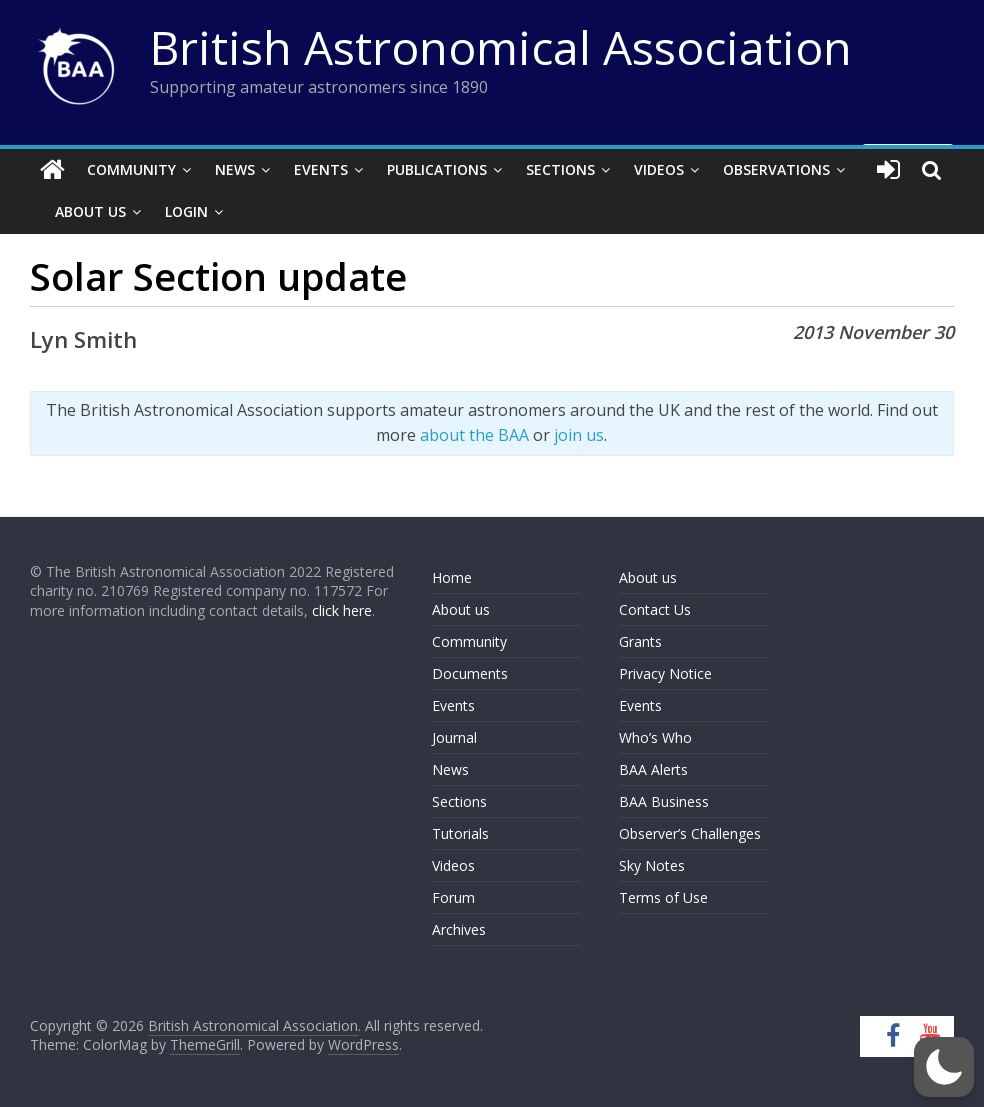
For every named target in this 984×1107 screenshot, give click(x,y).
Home (452, 577)
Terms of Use (663, 897)
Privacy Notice (665, 673)
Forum (453, 897)
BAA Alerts (653, 769)
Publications (437, 169)
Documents (470, 673)
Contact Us (655, 609)
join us (579, 435)
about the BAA (474, 435)
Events (321, 169)
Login (186, 211)
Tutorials (460, 833)
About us (461, 609)
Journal (454, 737)
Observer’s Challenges (690, 833)
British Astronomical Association (501, 47)
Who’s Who (655, 737)
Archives (459, 929)
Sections (560, 169)
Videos (659, 169)
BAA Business (664, 801)
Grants (640, 641)
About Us (90, 211)
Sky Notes (652, 865)
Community (131, 169)
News (235, 169)
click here (342, 610)
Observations (776, 169)
